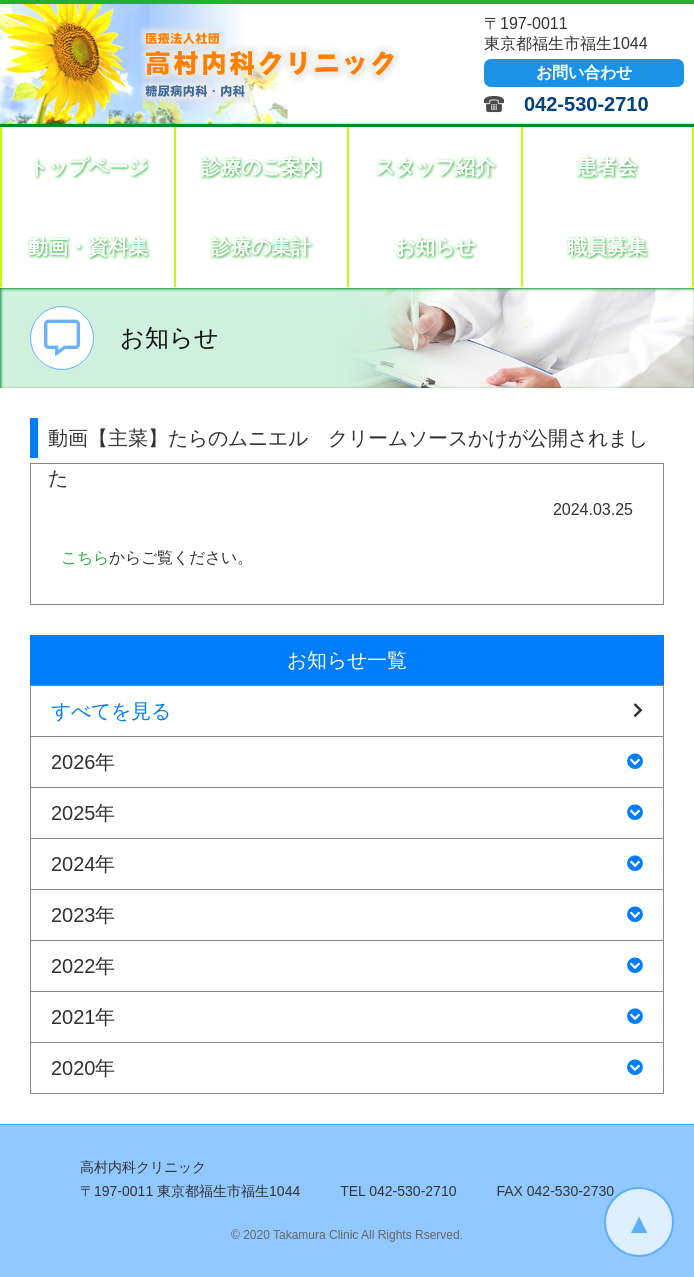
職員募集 (607, 247)
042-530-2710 (586, 104)
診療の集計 (261, 247)
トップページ (88, 167)
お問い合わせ (584, 72)
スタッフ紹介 (435, 167)
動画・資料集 (88, 247)
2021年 (347, 1017)
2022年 (347, 966)
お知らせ (435, 247)
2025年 (347, 813)
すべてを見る (347, 711)
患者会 (607, 167)
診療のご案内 (261, 167)
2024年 (347, 864)
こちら (85, 557)
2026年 (347, 762)
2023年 (347, 915)
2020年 (347, 1068)
